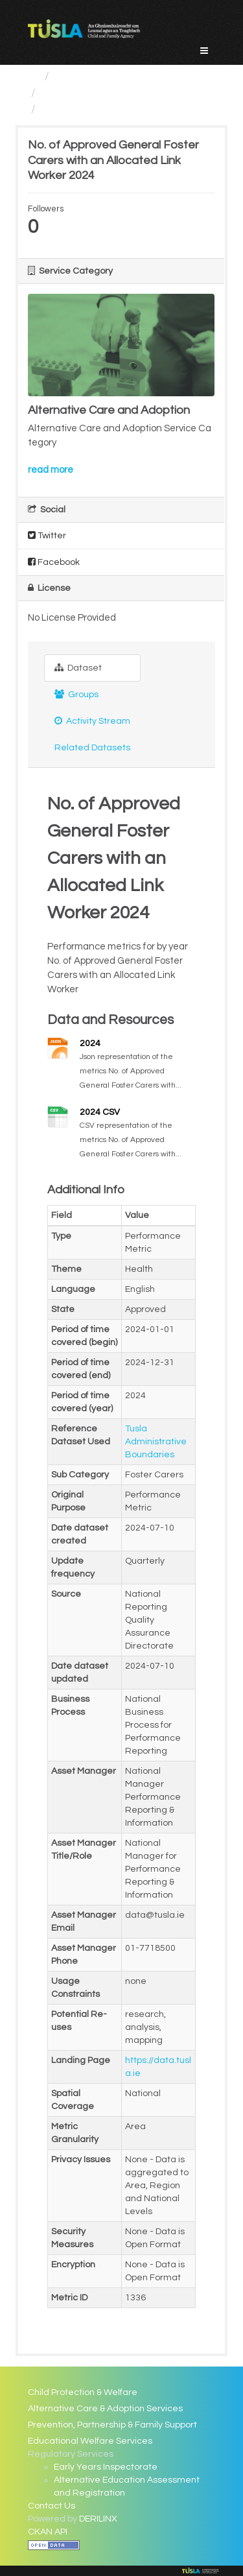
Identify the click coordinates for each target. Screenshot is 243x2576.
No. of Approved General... (110, 109)
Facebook (54, 562)
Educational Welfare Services (90, 2441)
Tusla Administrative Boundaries (156, 1441)
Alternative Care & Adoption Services (105, 2408)
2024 (90, 1043)
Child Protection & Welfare (82, 2392)
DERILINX (98, 2518)
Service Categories (106, 76)
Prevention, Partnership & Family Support (112, 2424)
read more (50, 470)
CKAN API (47, 2531)
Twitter (47, 535)
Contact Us (51, 2505)
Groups (76, 694)
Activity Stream (92, 721)
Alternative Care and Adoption (122, 93)
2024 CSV (100, 1112)
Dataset (78, 668)
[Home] (33, 76)
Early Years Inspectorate (105, 2467)
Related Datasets (92, 747)
